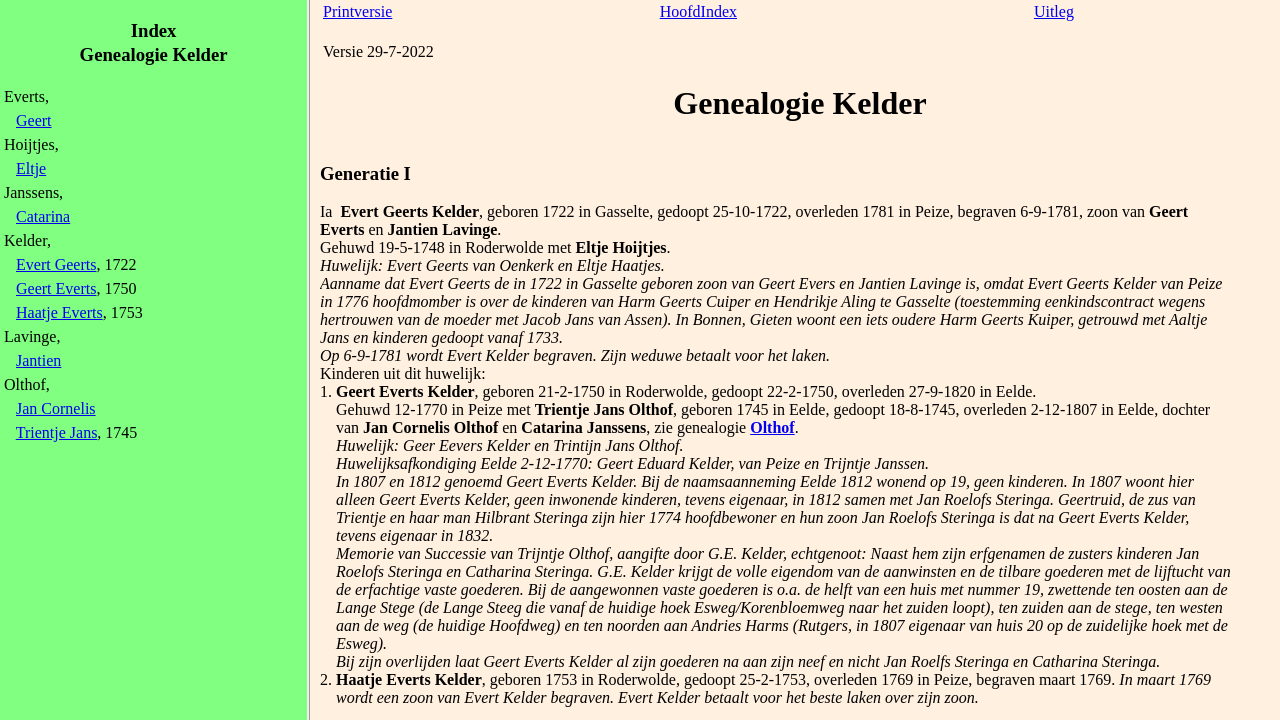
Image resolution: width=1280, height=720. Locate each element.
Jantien (38, 360)
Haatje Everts (59, 312)
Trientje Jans (57, 432)
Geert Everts (56, 288)
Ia (326, 211)
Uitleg (1054, 11)
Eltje (31, 168)
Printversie (357, 11)
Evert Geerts (56, 264)
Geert (34, 120)
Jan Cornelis (56, 408)
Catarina (43, 216)
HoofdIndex (698, 11)
